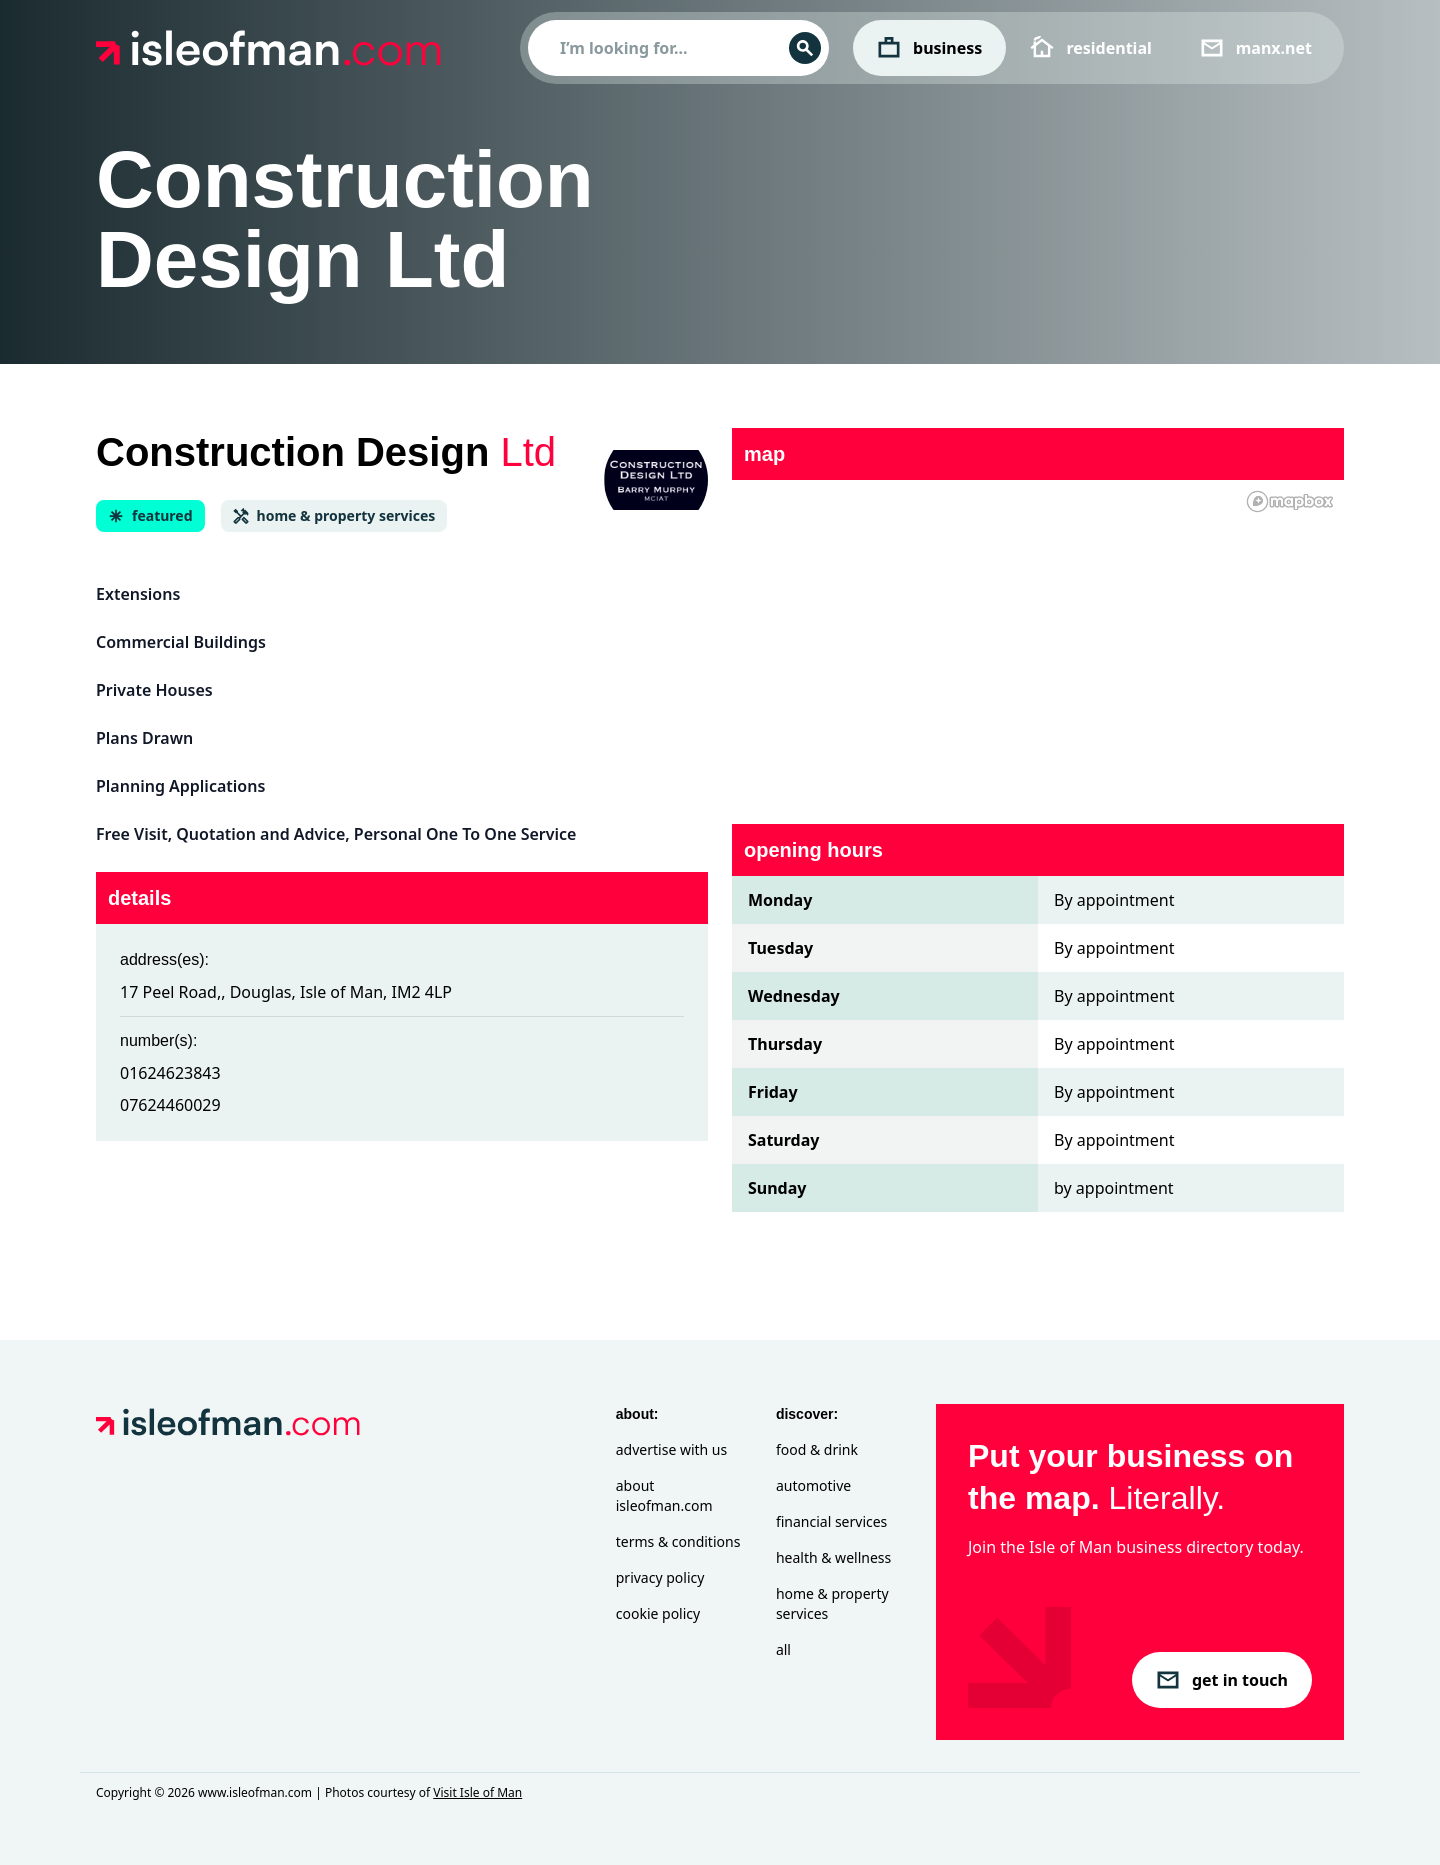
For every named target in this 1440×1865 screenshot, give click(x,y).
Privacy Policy (660, 1577)
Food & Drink (817, 1449)
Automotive (813, 1485)
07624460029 (170, 1105)
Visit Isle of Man (477, 1792)
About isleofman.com (664, 1495)
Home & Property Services (832, 1603)
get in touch (1222, 1680)
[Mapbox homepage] (1290, 501)
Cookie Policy (658, 1613)
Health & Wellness (833, 1557)
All (783, 1649)
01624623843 (170, 1073)
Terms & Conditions (678, 1541)
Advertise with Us (671, 1449)
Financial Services (831, 1521)
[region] (1038, 640)
